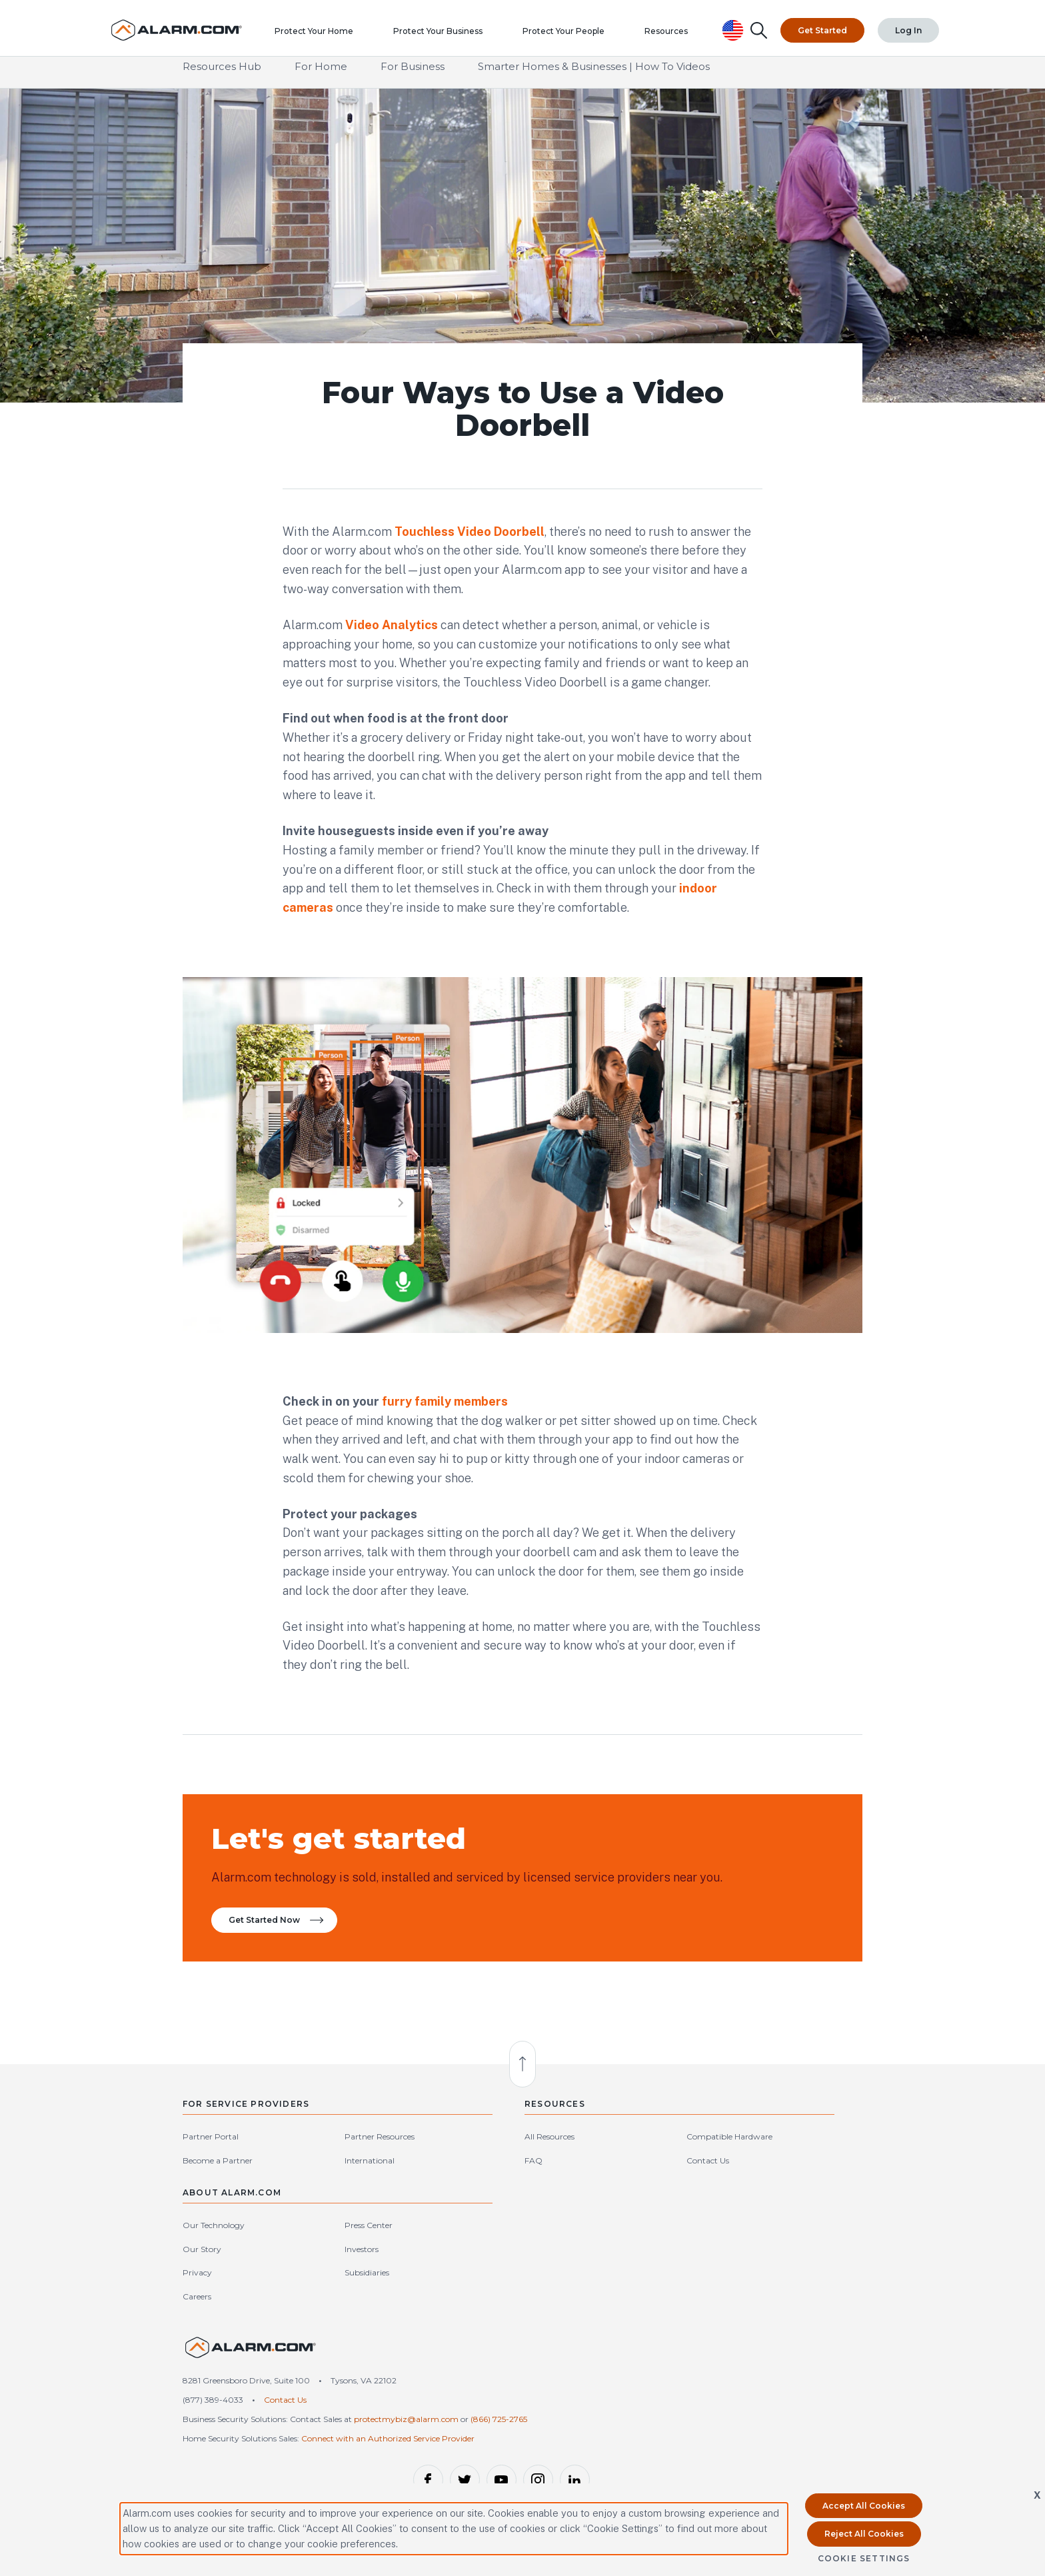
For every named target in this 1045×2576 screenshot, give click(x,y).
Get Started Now (280, 1958)
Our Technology (689, 2189)
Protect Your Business (448, 36)
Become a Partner (218, 2212)
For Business (413, 78)
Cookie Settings (864, 2558)
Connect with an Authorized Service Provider (388, 2417)
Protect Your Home (324, 36)
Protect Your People (573, 36)
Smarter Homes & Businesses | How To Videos (594, 78)
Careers (672, 2260)
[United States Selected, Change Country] (735, 25)
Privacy (672, 2236)
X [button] (1037, 2495)
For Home (321, 78)
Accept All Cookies (863, 2506)
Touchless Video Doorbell (469, 533)
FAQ (430, 2212)
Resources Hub (222, 78)
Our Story (677, 2212)
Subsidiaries (789, 2236)
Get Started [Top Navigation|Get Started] (824, 25)
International (316, 2212)
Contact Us (550, 2212)
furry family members (445, 1417)
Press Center (791, 2189)
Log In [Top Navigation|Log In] (908, 25)
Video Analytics (391, 626)
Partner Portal (211, 2189)
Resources (676, 36)
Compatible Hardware (572, 2189)
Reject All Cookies (864, 2534)
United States (828, 2349)
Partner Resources (326, 2189)
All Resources (446, 2189)
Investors (784, 2212)
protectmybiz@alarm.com (406, 2385)
